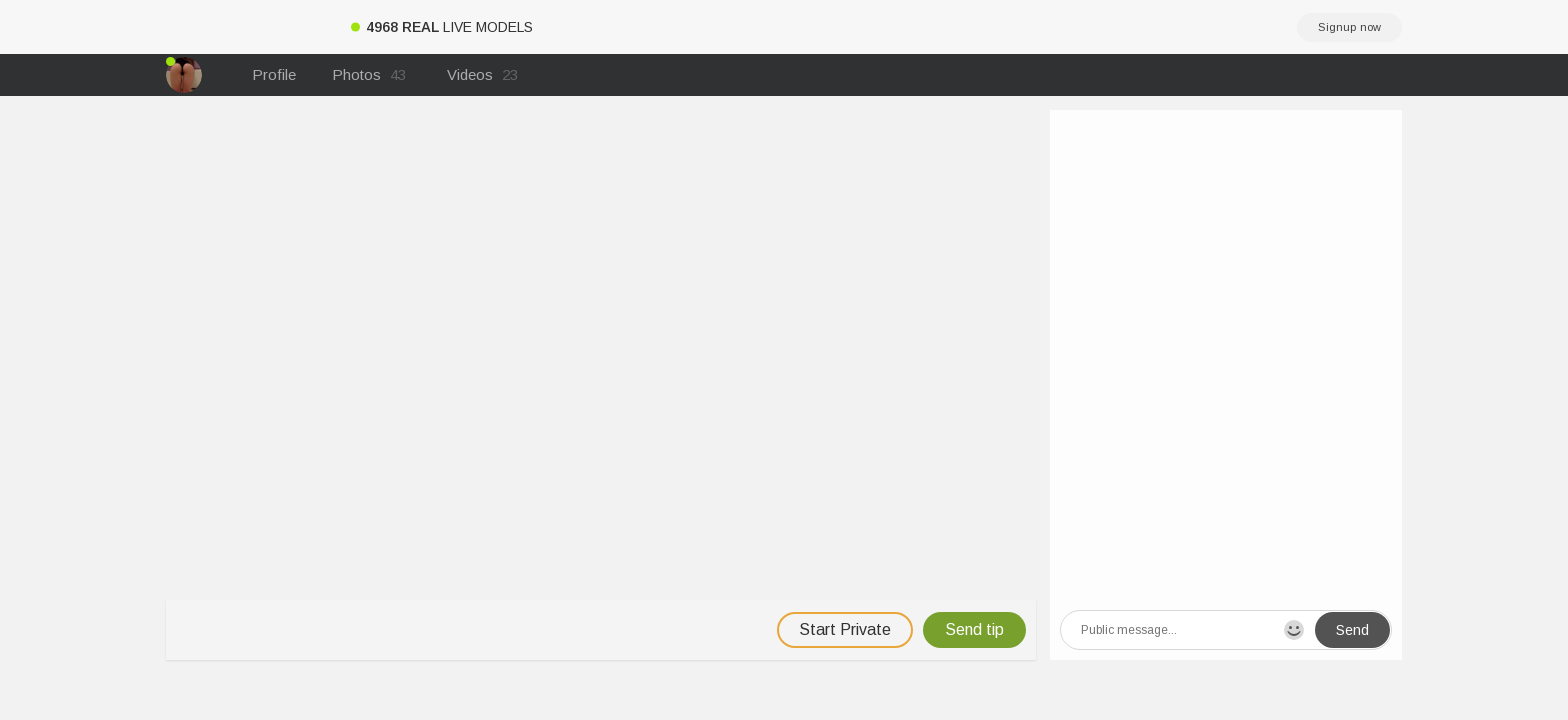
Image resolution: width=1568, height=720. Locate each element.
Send (1352, 630)
